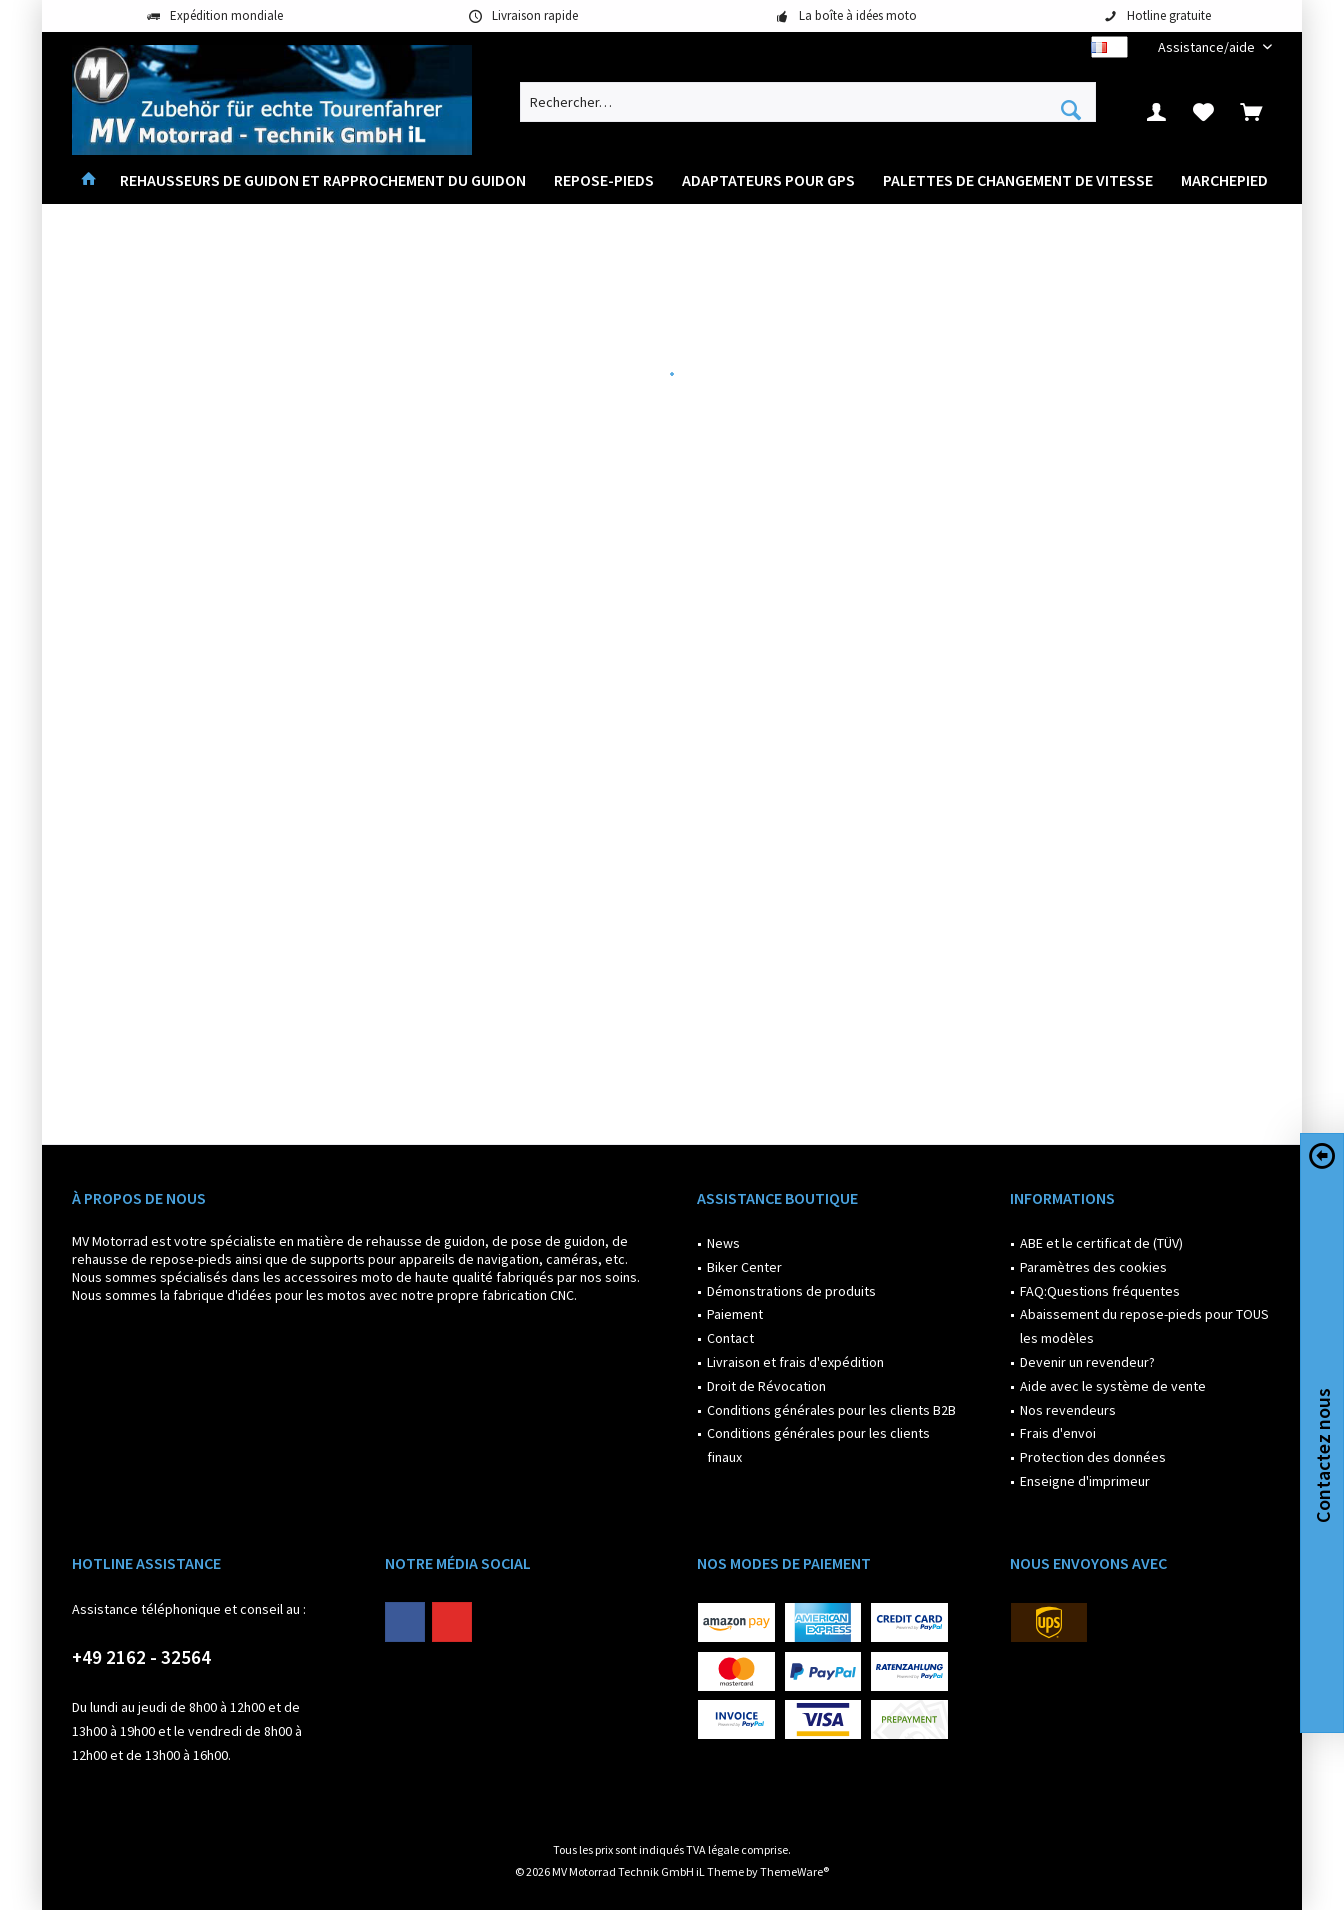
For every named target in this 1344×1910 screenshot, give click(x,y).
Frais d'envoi (1058, 1433)
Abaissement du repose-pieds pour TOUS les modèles (1144, 1326)
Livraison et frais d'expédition (795, 1362)
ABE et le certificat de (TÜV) (1101, 1243)
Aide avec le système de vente (1113, 1386)
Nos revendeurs (1068, 1410)
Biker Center (744, 1267)
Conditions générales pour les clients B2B (831, 1410)
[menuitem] (1207, 47)
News (723, 1243)
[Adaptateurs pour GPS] (768, 180)
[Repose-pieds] (604, 180)
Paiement (735, 1314)
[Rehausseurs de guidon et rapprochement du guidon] (323, 180)
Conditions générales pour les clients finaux (818, 1445)
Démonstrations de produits (791, 1291)
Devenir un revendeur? (1087, 1362)
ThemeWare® (794, 1871)
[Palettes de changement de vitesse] (1018, 180)
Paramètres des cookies (1093, 1267)
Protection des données (1093, 1457)
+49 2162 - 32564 (141, 1657)
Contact (730, 1338)
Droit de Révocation (766, 1386)
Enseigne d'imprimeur (1085, 1481)
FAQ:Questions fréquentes (1100, 1291)
